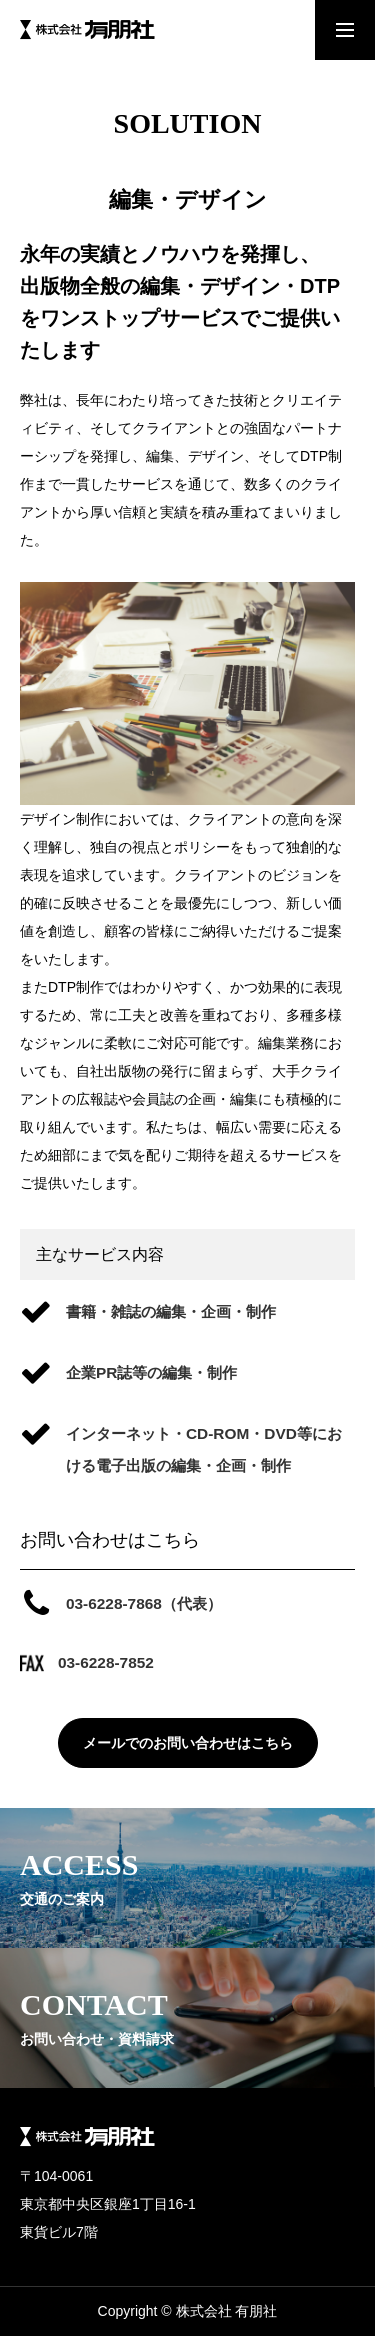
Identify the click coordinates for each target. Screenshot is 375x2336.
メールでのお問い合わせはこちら (188, 1743)
